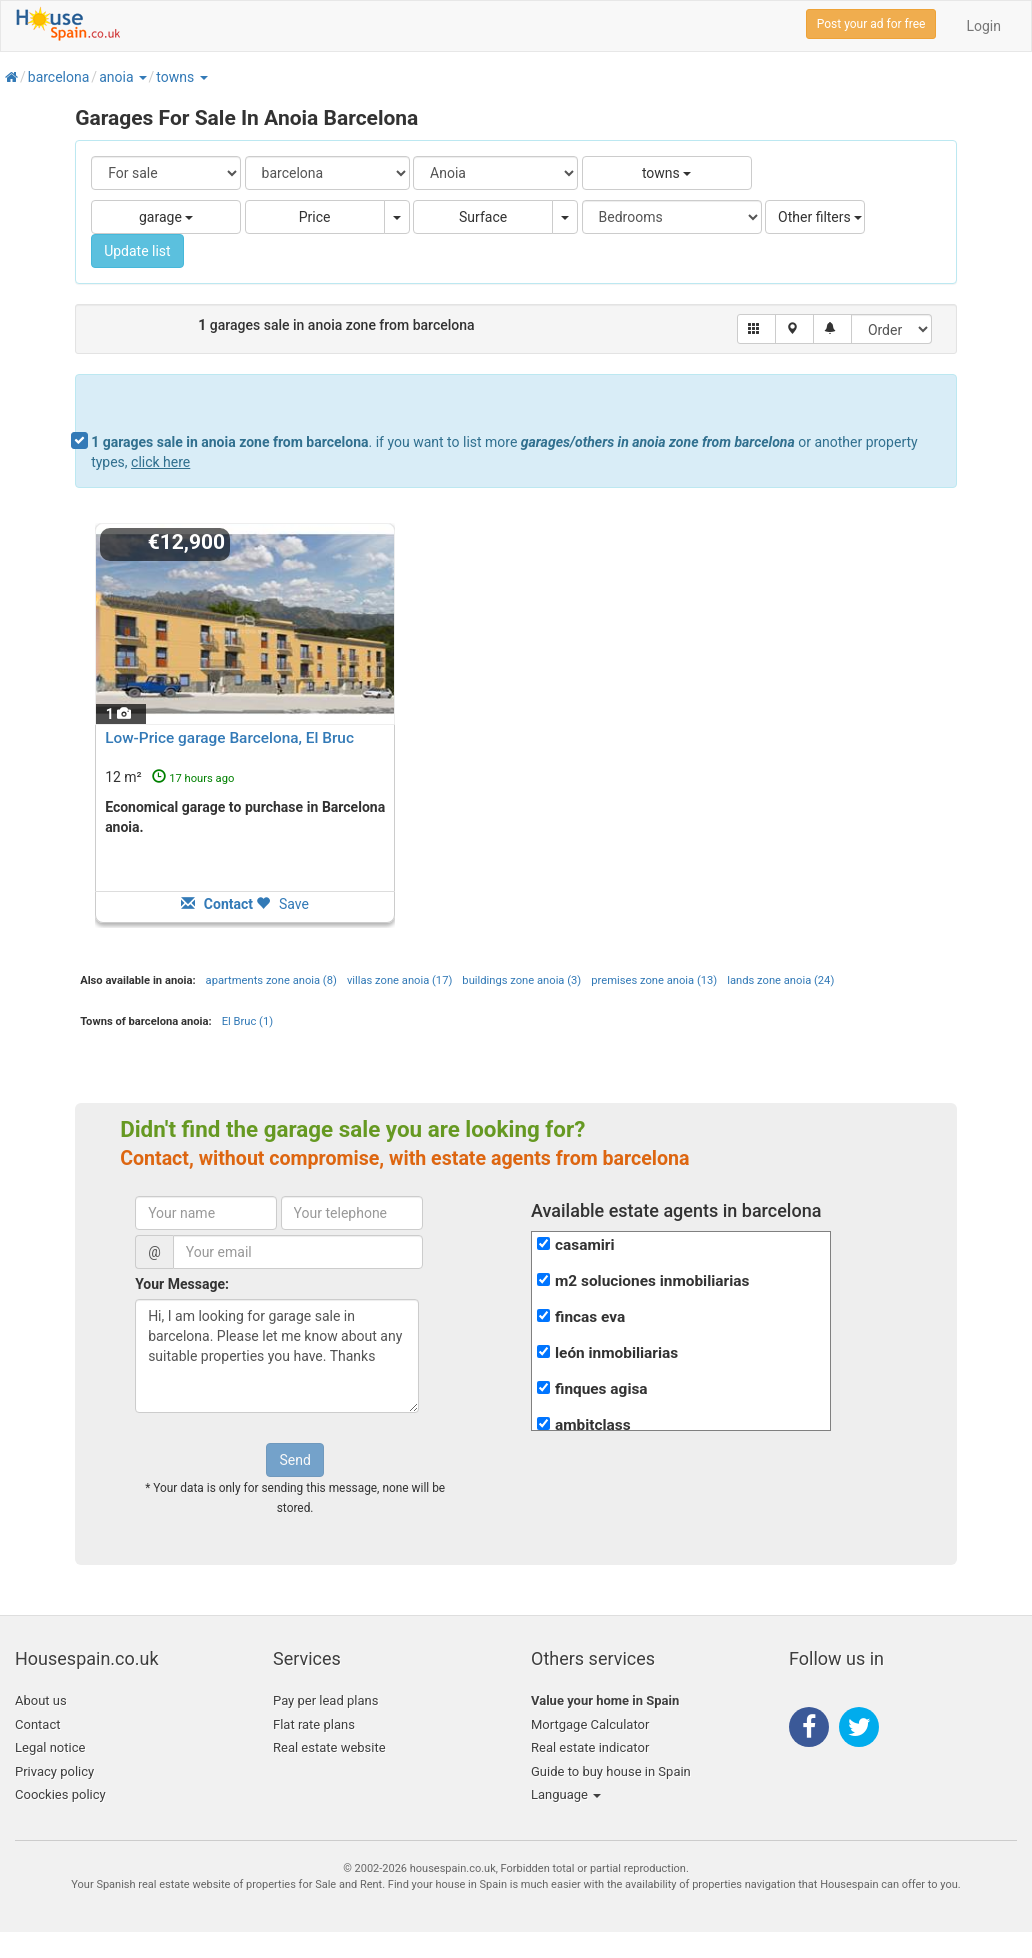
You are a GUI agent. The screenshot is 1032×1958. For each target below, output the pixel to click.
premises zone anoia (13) (654, 980)
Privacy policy (54, 1771)
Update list (137, 251)
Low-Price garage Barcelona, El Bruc (229, 738)
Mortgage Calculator (590, 1724)
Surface (483, 217)
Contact (37, 1724)
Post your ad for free (871, 24)
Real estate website (329, 1747)
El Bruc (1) (247, 1021)
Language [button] (566, 1794)
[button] (142, 77)
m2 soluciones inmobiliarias (652, 1281)
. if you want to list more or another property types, (504, 452)
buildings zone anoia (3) (521, 980)
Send (294, 1460)
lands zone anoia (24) (780, 980)
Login (983, 26)
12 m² (169, 777)
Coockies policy (60, 1794)
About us (41, 1700)
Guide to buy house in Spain (611, 1771)
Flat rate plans (314, 1724)
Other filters (820, 217)
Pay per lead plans (325, 1700)
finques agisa (601, 1389)
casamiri (585, 1245)
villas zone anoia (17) (399, 980)
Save (282, 904)
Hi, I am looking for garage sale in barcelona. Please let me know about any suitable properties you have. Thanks (277, 1356)
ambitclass (593, 1425)
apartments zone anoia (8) (271, 980)
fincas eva (590, 1317)
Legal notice (50, 1747)
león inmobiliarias (616, 1353)
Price (315, 217)
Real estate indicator (590, 1747)
